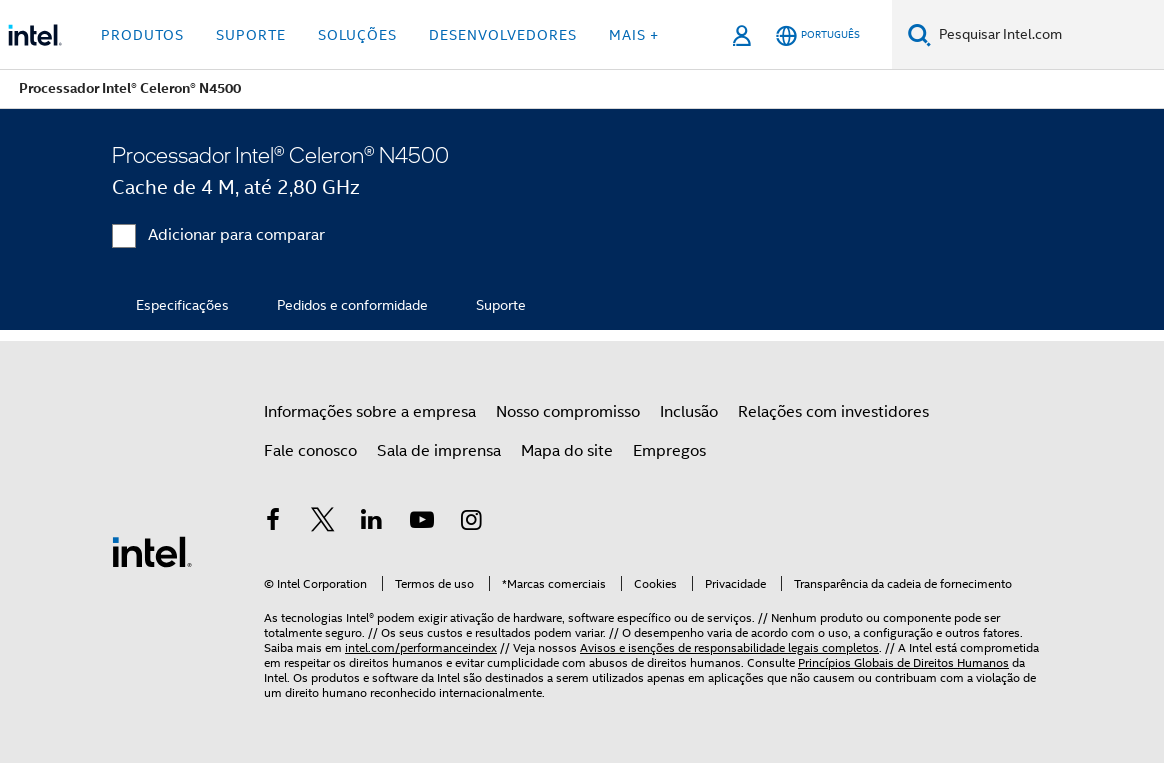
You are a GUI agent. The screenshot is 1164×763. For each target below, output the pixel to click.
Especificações (182, 305)
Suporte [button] (251, 35)
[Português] (818, 35)
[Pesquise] (919, 34)
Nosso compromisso (568, 412)
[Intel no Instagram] (471, 523)
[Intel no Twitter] (323, 523)
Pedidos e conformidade (352, 305)
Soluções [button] (357, 35)
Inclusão (689, 412)
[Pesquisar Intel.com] (1047, 35)
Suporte (501, 305)
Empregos (669, 451)
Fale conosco (310, 451)
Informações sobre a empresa (370, 412)
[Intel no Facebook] (273, 523)
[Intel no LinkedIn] (372, 523)
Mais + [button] (634, 35)
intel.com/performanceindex (421, 647)
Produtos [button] (142, 35)
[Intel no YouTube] (422, 523)
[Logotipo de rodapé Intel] (152, 551)
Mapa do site (567, 451)
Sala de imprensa (439, 451)
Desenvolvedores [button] (503, 35)
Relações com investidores (833, 412)
